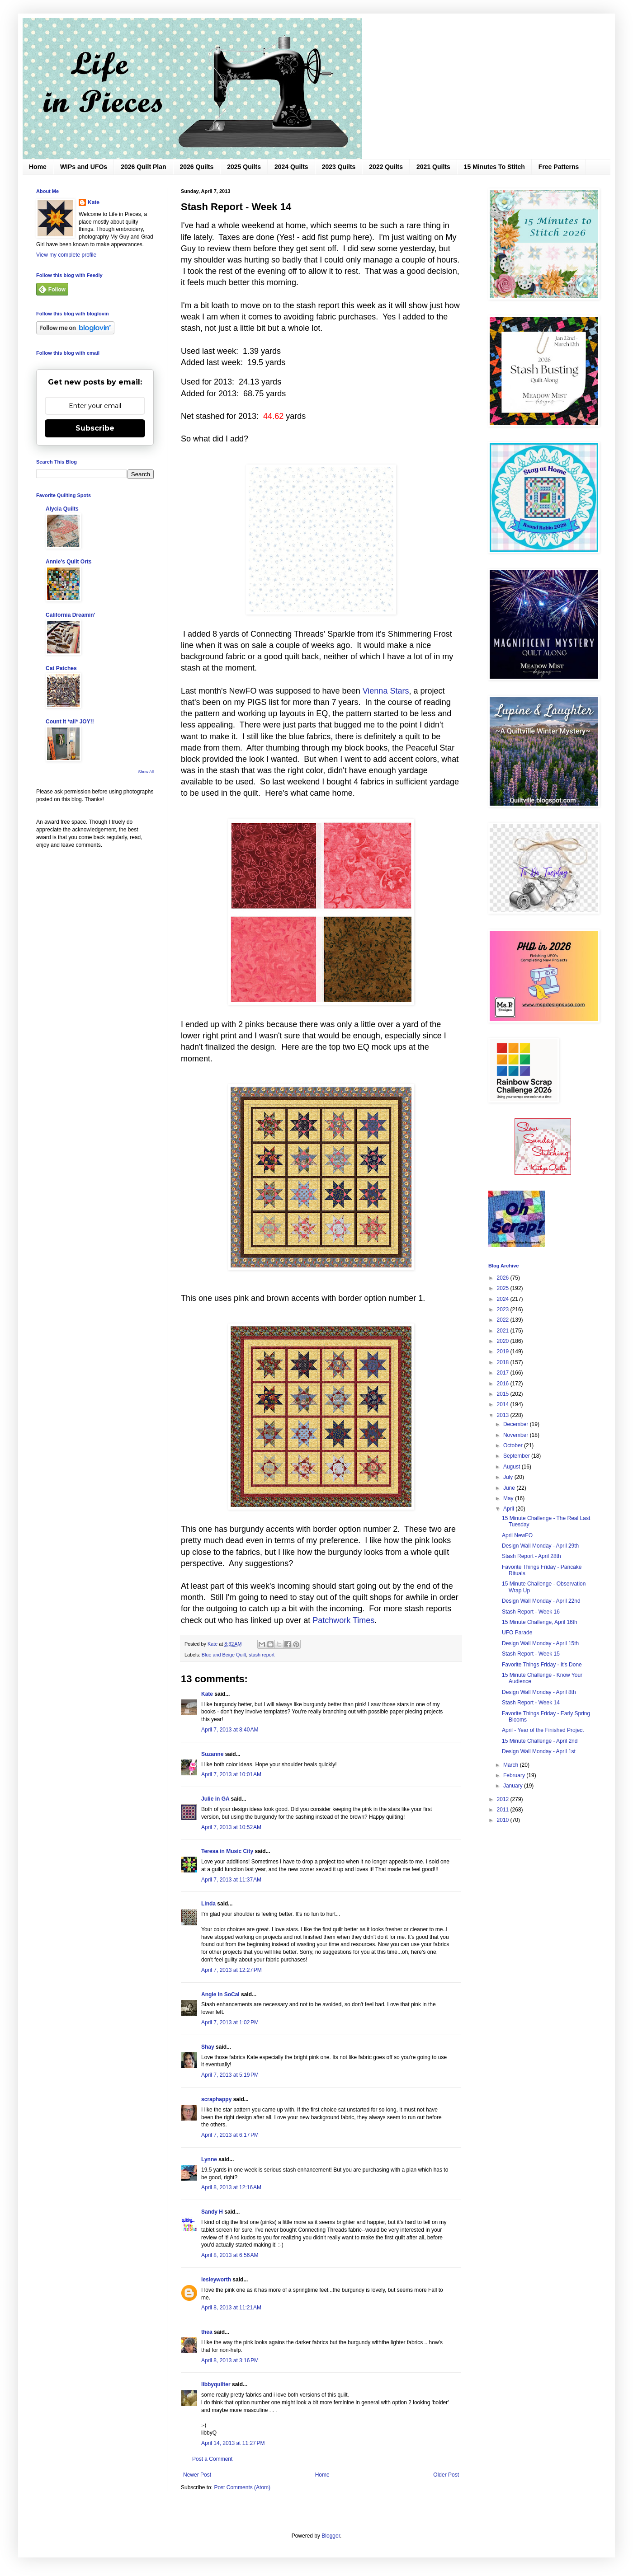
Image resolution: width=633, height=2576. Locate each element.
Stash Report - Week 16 (531, 1612)
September (517, 1456)
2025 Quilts (244, 166)
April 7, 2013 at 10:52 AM (231, 1827)
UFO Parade (517, 1632)
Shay (207, 2047)
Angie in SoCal (220, 1994)
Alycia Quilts (62, 509)
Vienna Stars (386, 690)
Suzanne (212, 1754)
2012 (503, 1799)
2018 (503, 1362)
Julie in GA (215, 1799)
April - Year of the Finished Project (543, 1730)
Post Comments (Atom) (242, 2487)
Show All (146, 772)
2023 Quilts (339, 166)
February (514, 1775)
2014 (503, 1404)
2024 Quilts (291, 166)
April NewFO (517, 1535)
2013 (503, 1415)
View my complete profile (66, 255)
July (509, 1477)
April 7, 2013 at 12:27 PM (231, 1970)
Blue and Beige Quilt (224, 1654)
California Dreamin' (70, 615)
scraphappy (216, 2099)
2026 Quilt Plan (143, 166)
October (513, 1445)
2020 (503, 1341)
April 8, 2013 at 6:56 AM (229, 2255)
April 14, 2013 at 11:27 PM (233, 2443)
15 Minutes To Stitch (494, 166)
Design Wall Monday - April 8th (539, 1692)
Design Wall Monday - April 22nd (541, 1601)
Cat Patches (61, 668)
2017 (503, 1373)
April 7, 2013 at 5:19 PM (230, 2075)
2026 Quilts (197, 166)
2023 (503, 1309)
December (516, 1424)
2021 (503, 1331)
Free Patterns (559, 166)
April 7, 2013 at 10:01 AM (231, 1774)
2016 (503, 1383)
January (513, 1786)
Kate (207, 1694)
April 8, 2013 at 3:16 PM (230, 2360)
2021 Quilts (433, 166)
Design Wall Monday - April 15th (540, 1643)
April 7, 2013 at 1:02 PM (230, 2022)
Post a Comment (212, 2459)
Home (38, 166)
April (509, 1509)
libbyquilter (216, 2384)
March (511, 1765)
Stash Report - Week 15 (531, 1654)
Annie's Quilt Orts (69, 561)
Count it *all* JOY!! (70, 721)
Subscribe (95, 428)
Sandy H (212, 2212)
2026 (503, 1278)
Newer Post (197, 2475)
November (516, 1435)
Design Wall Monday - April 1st (539, 1751)
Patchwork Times (343, 1620)
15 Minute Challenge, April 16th (539, 1622)
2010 (503, 1820)
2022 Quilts (386, 166)
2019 (503, 1351)
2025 (503, 1288)
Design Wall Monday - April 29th (540, 1546)
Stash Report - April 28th (531, 1556)
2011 (503, 1809)
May (509, 1498)
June (509, 1488)
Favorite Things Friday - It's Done (542, 1664)
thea (207, 2332)
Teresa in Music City (227, 1851)
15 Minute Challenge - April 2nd (539, 1741)
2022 (503, 1320)
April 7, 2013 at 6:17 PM (230, 2135)
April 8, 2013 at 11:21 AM (231, 2307)
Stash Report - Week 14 (531, 1702)
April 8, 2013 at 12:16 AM (231, 2187)
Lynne (209, 2159)
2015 (503, 1394)
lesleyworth (216, 2279)
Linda (208, 1903)
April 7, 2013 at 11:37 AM (231, 1880)
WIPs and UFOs (83, 166)
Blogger (330, 2536)
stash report (261, 1654)
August (512, 1467)
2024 (503, 1299)
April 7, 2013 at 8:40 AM (229, 1730)
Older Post (446, 2475)
